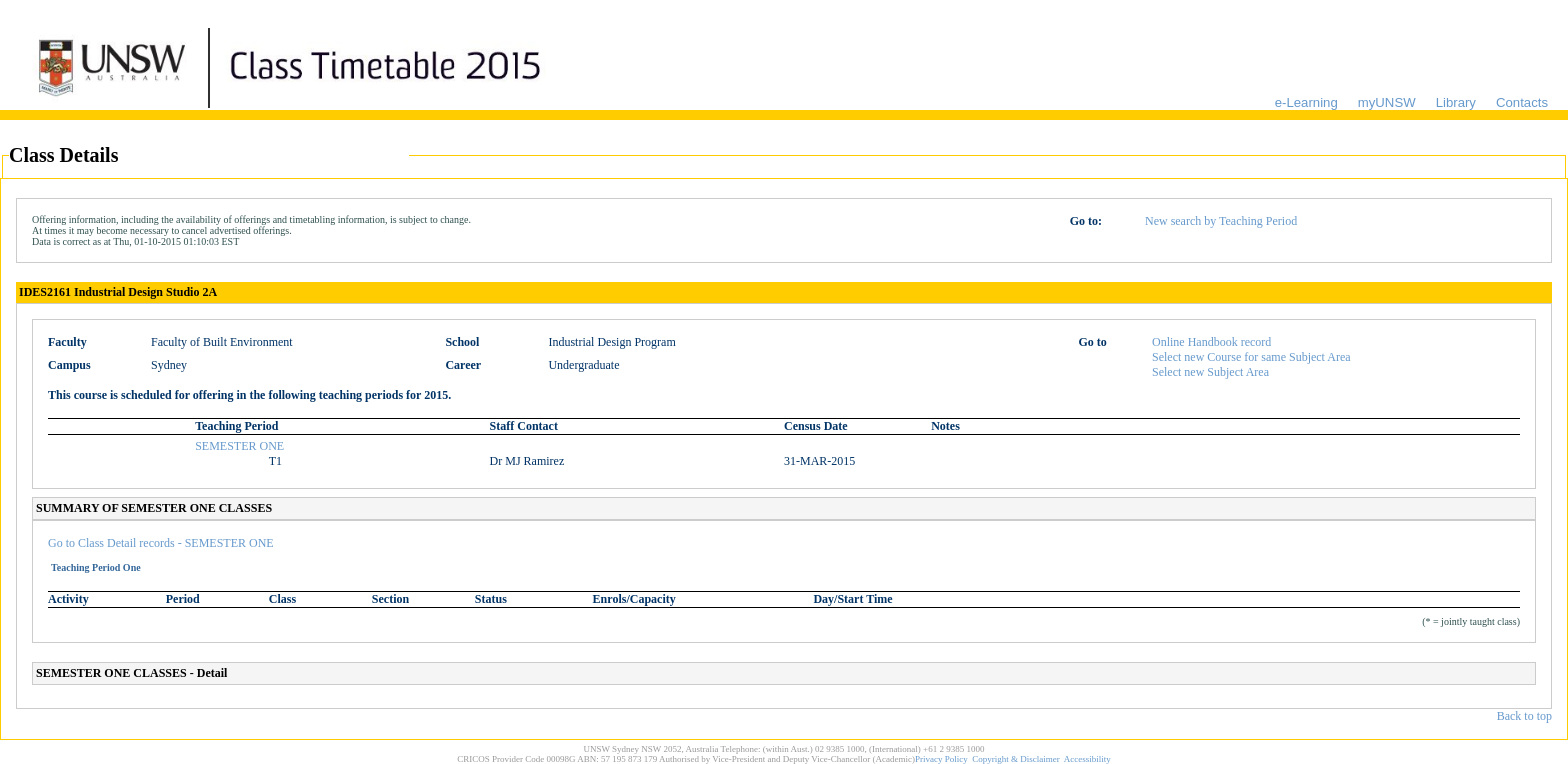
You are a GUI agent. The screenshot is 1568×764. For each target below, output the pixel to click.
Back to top (1524, 716)
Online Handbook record (1211, 342)
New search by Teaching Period (1221, 221)
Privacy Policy (941, 759)
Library (1456, 102)
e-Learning (1306, 102)
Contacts (1522, 102)
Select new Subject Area (1210, 372)
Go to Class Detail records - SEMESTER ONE (161, 543)
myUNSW (1387, 102)
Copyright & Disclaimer (1016, 759)
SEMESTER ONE (239, 446)
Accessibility (1087, 759)
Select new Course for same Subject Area (1251, 357)
